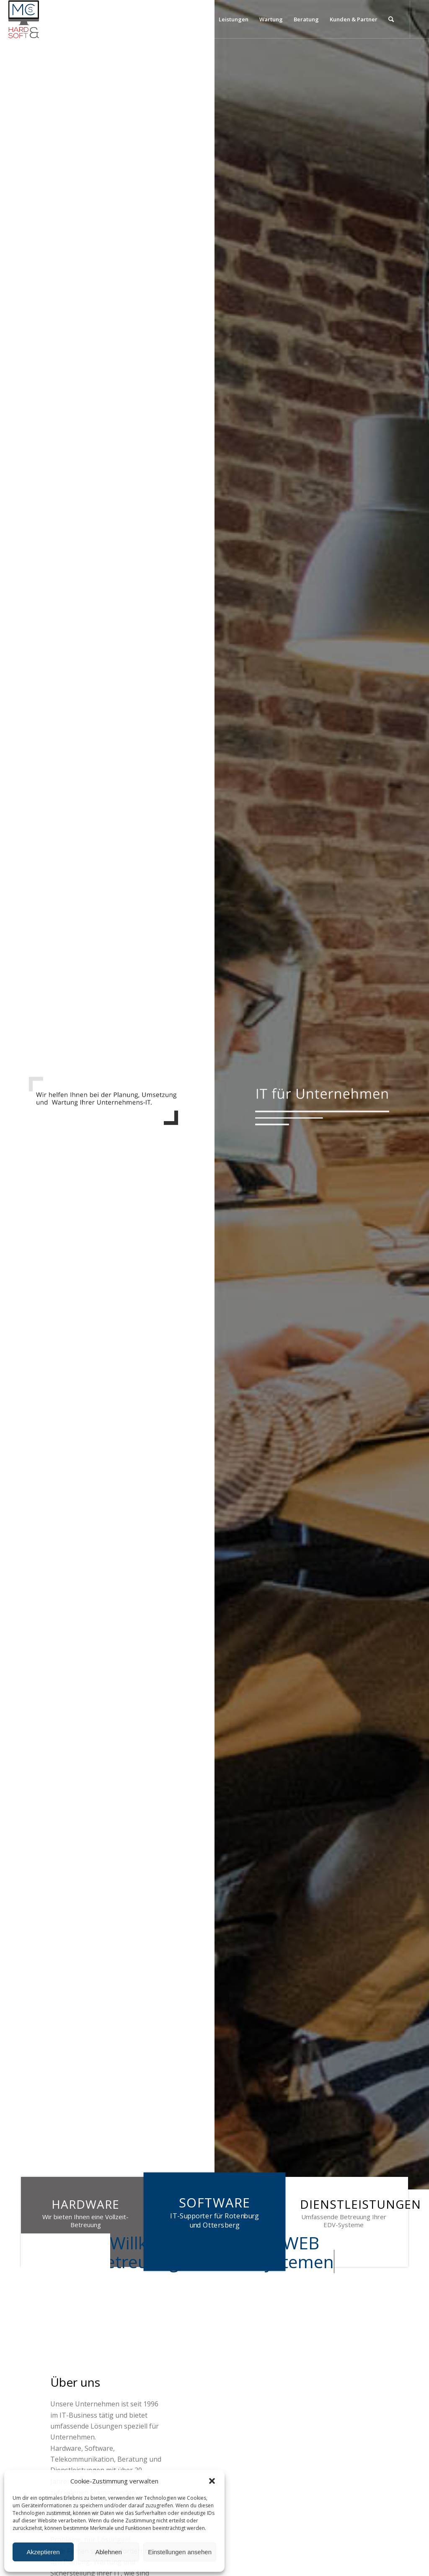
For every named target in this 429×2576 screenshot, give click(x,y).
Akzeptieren (42, 2551)
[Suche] (391, 19)
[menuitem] (151, 19)
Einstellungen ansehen (180, 2551)
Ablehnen (108, 2551)
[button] (212, 2481)
